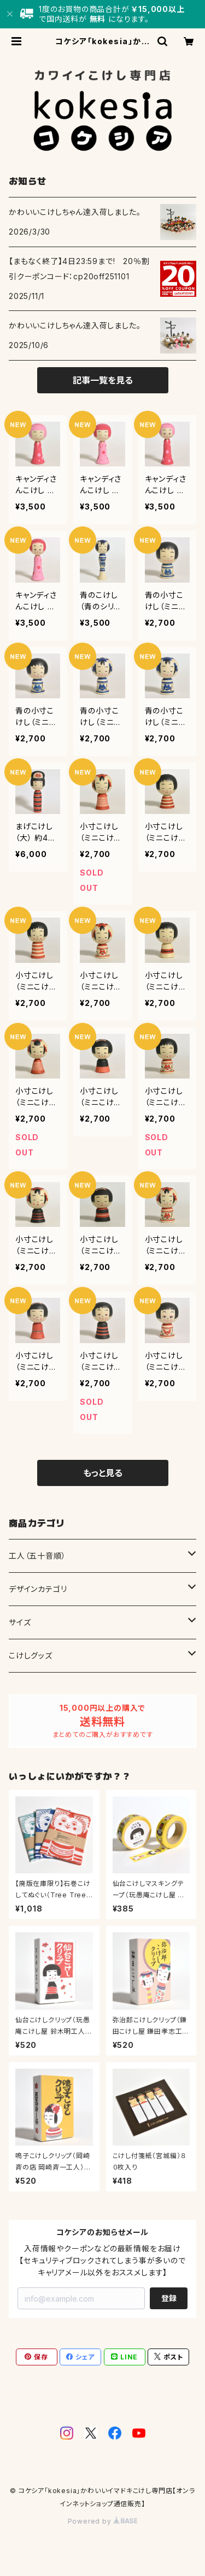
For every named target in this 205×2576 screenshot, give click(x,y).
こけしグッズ (30, 1655)
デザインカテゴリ (38, 1588)
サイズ (20, 1622)
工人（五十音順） (37, 1555)
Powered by (103, 2521)
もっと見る (102, 1472)
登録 (169, 2298)
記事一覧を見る (103, 380)
